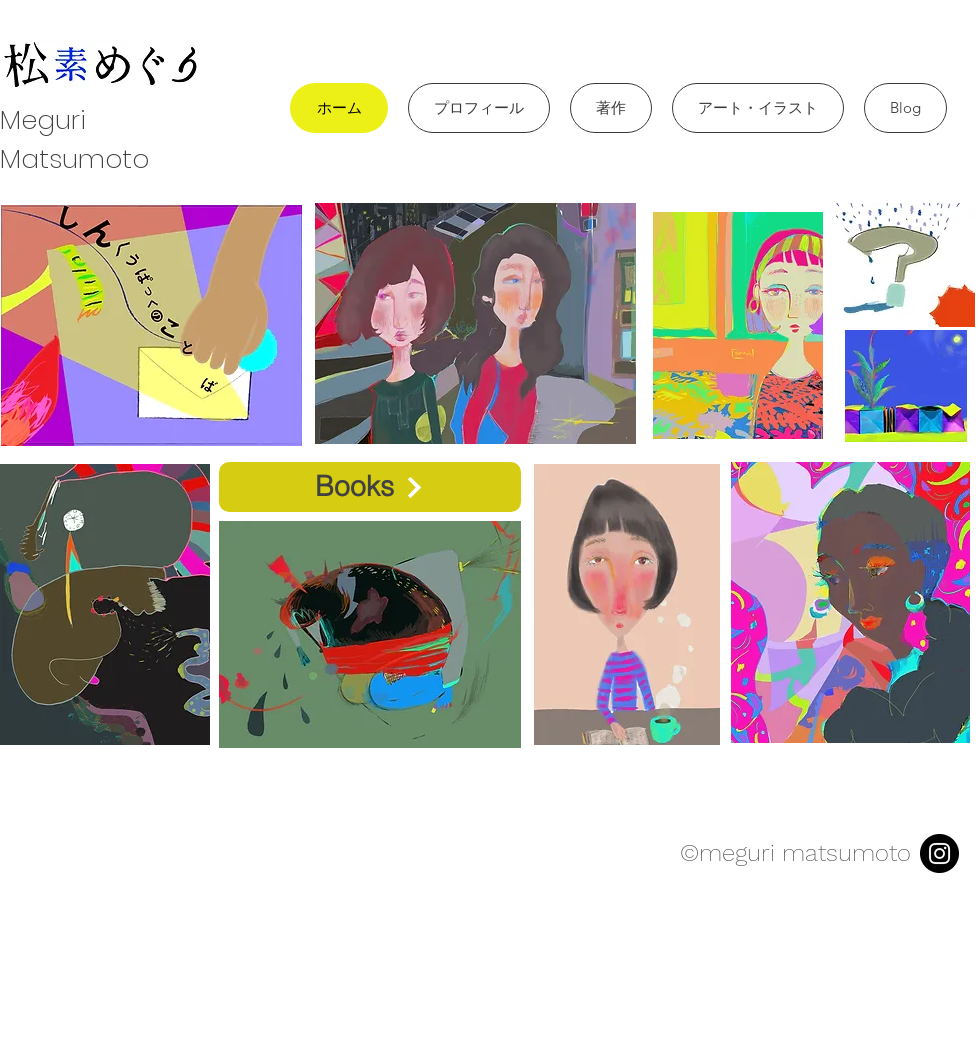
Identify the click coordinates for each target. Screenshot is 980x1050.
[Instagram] (939, 853)
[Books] (370, 487)
